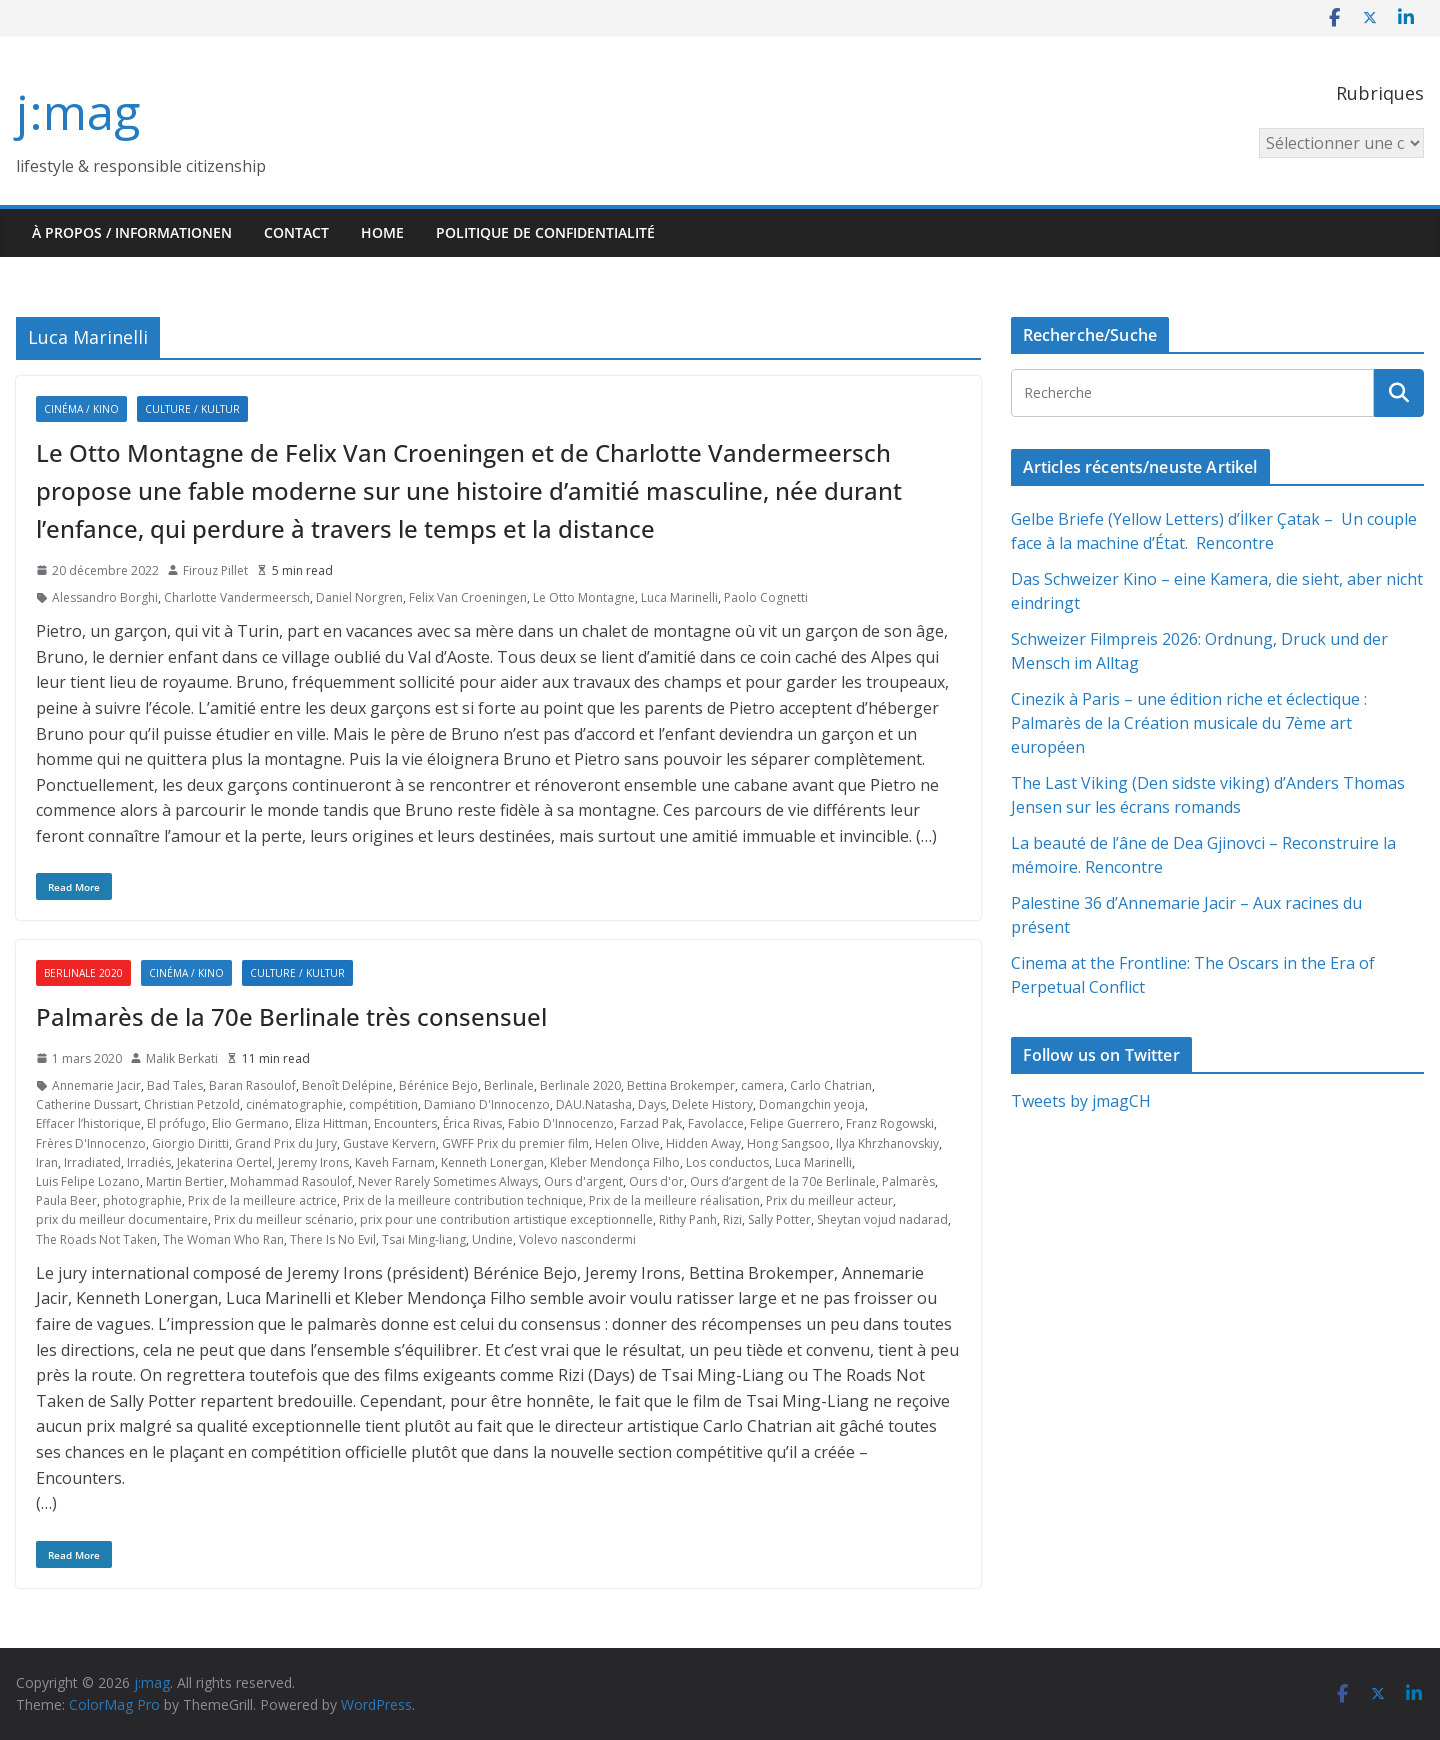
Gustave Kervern (389, 1143)
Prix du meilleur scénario (284, 1219)
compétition (383, 1104)
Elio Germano (250, 1123)
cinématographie (294, 1104)
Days (652, 1104)
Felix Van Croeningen (468, 597)
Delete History (712, 1104)
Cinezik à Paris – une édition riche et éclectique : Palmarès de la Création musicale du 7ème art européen (1189, 723)
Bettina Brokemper (681, 1085)
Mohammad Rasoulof (291, 1181)
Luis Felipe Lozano (88, 1181)
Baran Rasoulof (252, 1085)
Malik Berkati (182, 1058)
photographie (142, 1200)
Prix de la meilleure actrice (262, 1200)
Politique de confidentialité (545, 232)
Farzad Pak (651, 1123)
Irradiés (149, 1162)
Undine (492, 1239)
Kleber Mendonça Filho (615, 1162)
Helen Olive (627, 1143)
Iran (47, 1162)
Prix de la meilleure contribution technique (463, 1200)
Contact (296, 232)
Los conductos (727, 1162)
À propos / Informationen (132, 232)
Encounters (405, 1123)
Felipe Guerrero (795, 1123)
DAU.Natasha (594, 1104)
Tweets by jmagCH (1081, 1101)
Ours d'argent (583, 1181)
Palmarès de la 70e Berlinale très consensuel (291, 1016)
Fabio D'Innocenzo (561, 1123)
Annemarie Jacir (96, 1085)
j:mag (78, 111)
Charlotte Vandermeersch (237, 597)
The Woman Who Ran (223, 1239)
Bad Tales (175, 1085)
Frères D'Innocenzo (91, 1143)
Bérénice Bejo (438, 1085)
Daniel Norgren (359, 597)
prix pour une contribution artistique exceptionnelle (506, 1219)
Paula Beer (66, 1200)
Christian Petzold (192, 1104)
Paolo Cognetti (766, 597)
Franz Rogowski (890, 1123)
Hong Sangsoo (788, 1143)
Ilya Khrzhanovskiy (887, 1143)
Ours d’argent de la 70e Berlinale (783, 1181)
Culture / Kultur (192, 409)
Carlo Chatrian (831, 1085)
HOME (382, 232)
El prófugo (176, 1123)
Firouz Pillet (215, 570)
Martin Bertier (185, 1181)
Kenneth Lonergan (492, 1162)
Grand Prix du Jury (286, 1143)
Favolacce (716, 1123)
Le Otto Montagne (584, 597)
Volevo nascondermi (577, 1239)
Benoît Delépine (347, 1085)
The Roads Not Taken (96, 1239)
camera (762, 1085)
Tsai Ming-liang (424, 1239)
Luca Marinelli (679, 597)
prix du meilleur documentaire (122, 1219)
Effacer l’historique (88, 1123)
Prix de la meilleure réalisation (674, 1200)
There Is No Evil (333, 1239)
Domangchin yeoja (812, 1104)
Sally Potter (779, 1219)
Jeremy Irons (313, 1162)
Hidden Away (703, 1143)
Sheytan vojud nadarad (882, 1219)
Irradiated (92, 1162)
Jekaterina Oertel (224, 1162)
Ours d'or (656, 1181)
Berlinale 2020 (83, 973)
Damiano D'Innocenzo (487, 1104)
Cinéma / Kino (81, 409)
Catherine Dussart (87, 1104)
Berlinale (509, 1085)
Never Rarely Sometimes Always (448, 1181)
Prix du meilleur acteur (829, 1200)
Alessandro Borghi (105, 597)
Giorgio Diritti (190, 1143)
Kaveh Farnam (395, 1162)
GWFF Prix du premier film (515, 1143)
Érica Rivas (472, 1123)
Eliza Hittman (331, 1123)
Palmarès (908, 1181)
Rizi (732, 1219)
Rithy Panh (688, 1219)
